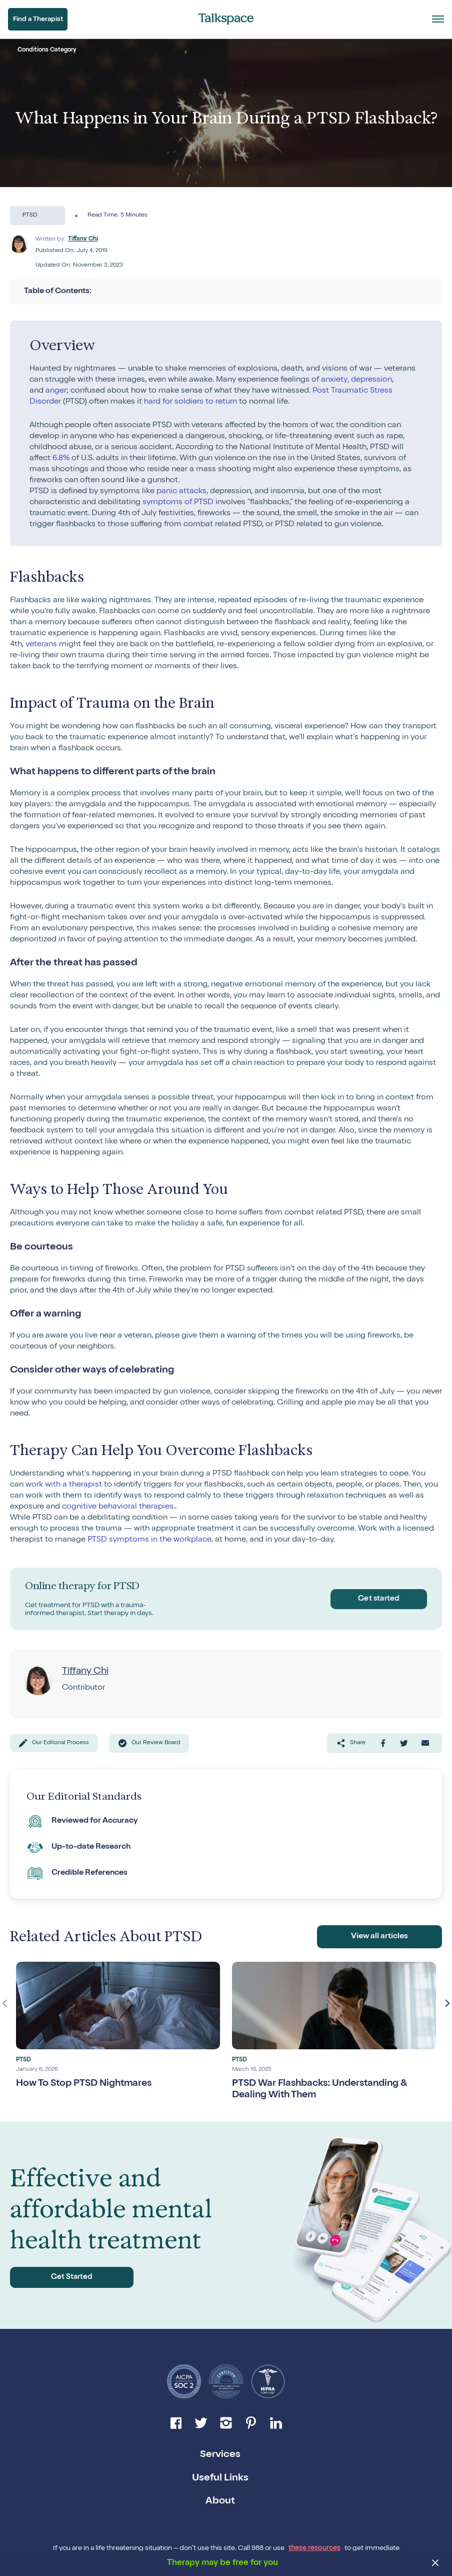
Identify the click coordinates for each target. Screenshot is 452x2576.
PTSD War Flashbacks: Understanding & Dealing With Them (324, 2088)
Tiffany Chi (83, 240)
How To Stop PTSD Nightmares (87, 2082)
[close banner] (436, 2563)
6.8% (61, 459)
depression (371, 380)
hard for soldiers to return (190, 402)
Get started (377, 1599)
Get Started (59, 2275)
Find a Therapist (38, 19)
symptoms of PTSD (178, 503)
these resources (314, 2547)
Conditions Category (47, 51)
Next (447, 2002)
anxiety (334, 380)
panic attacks (181, 492)
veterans (41, 645)
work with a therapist (64, 1485)
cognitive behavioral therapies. (118, 1507)
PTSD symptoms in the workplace (150, 1540)
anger (56, 391)
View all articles (379, 1935)
